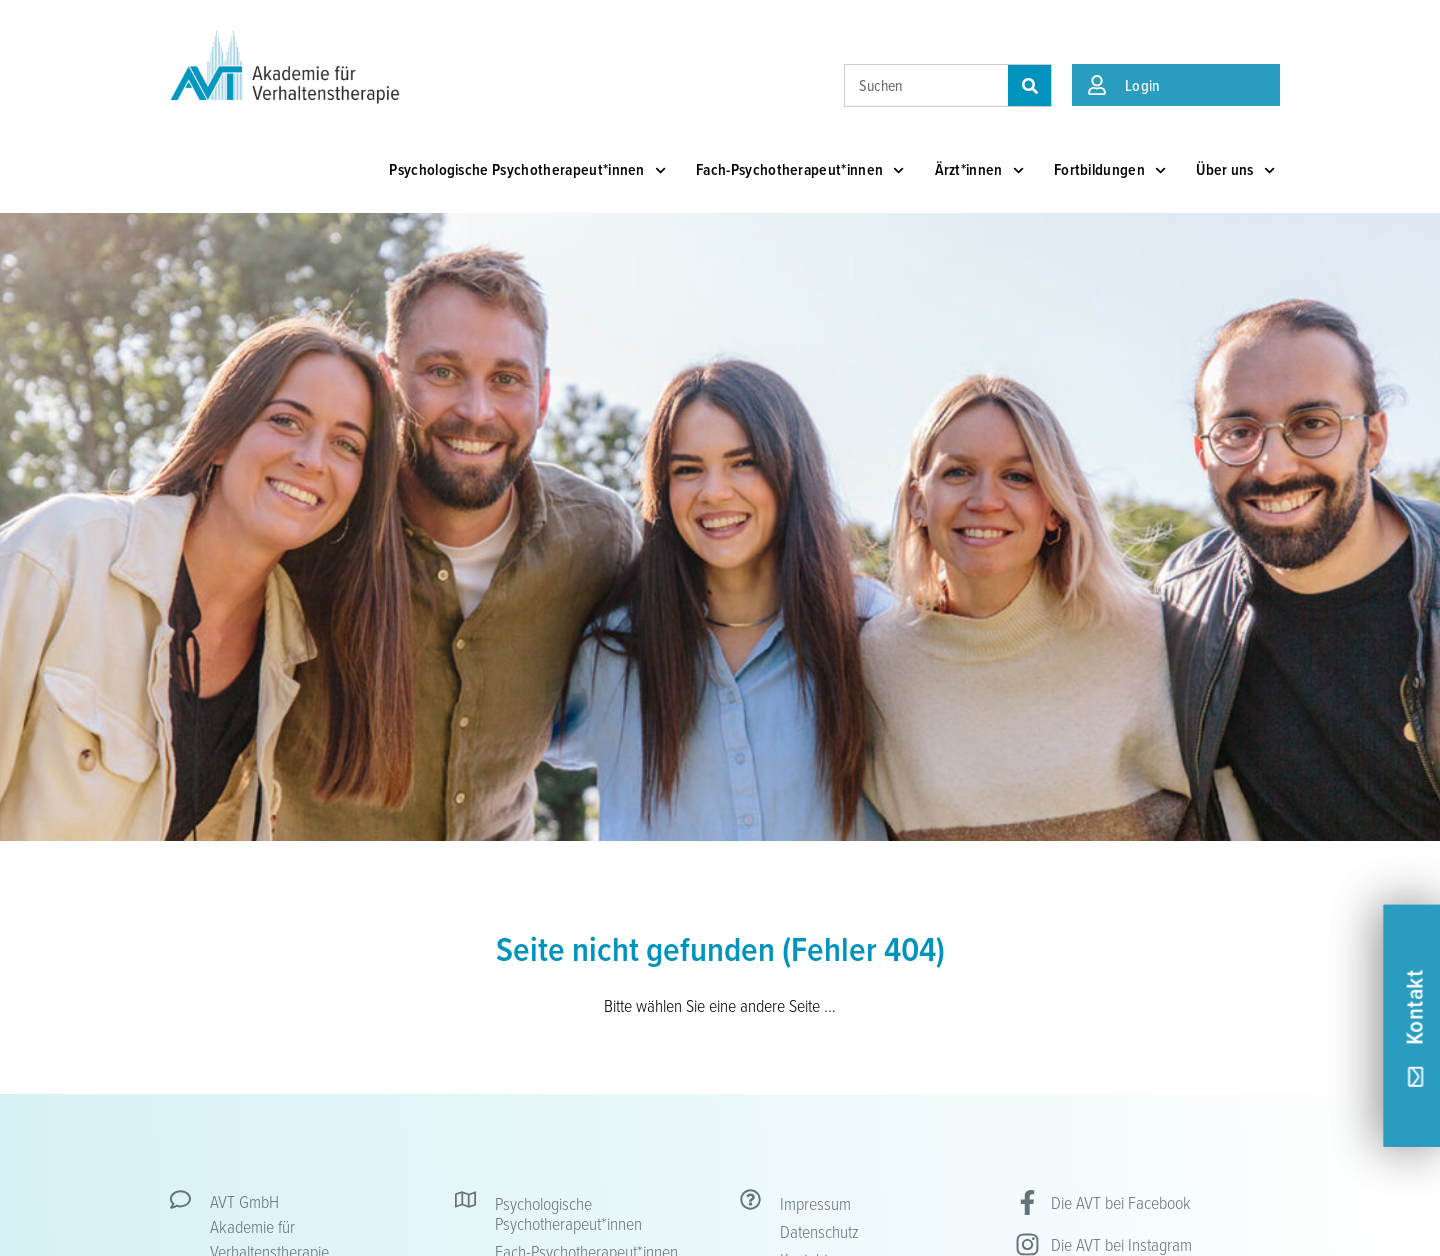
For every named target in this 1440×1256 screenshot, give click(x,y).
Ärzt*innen (979, 170)
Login (1143, 85)
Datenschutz (819, 1231)
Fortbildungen (1110, 170)
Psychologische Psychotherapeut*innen (527, 170)
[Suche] (1029, 85)
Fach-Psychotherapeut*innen (800, 170)
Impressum (815, 1203)
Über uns (1235, 170)
